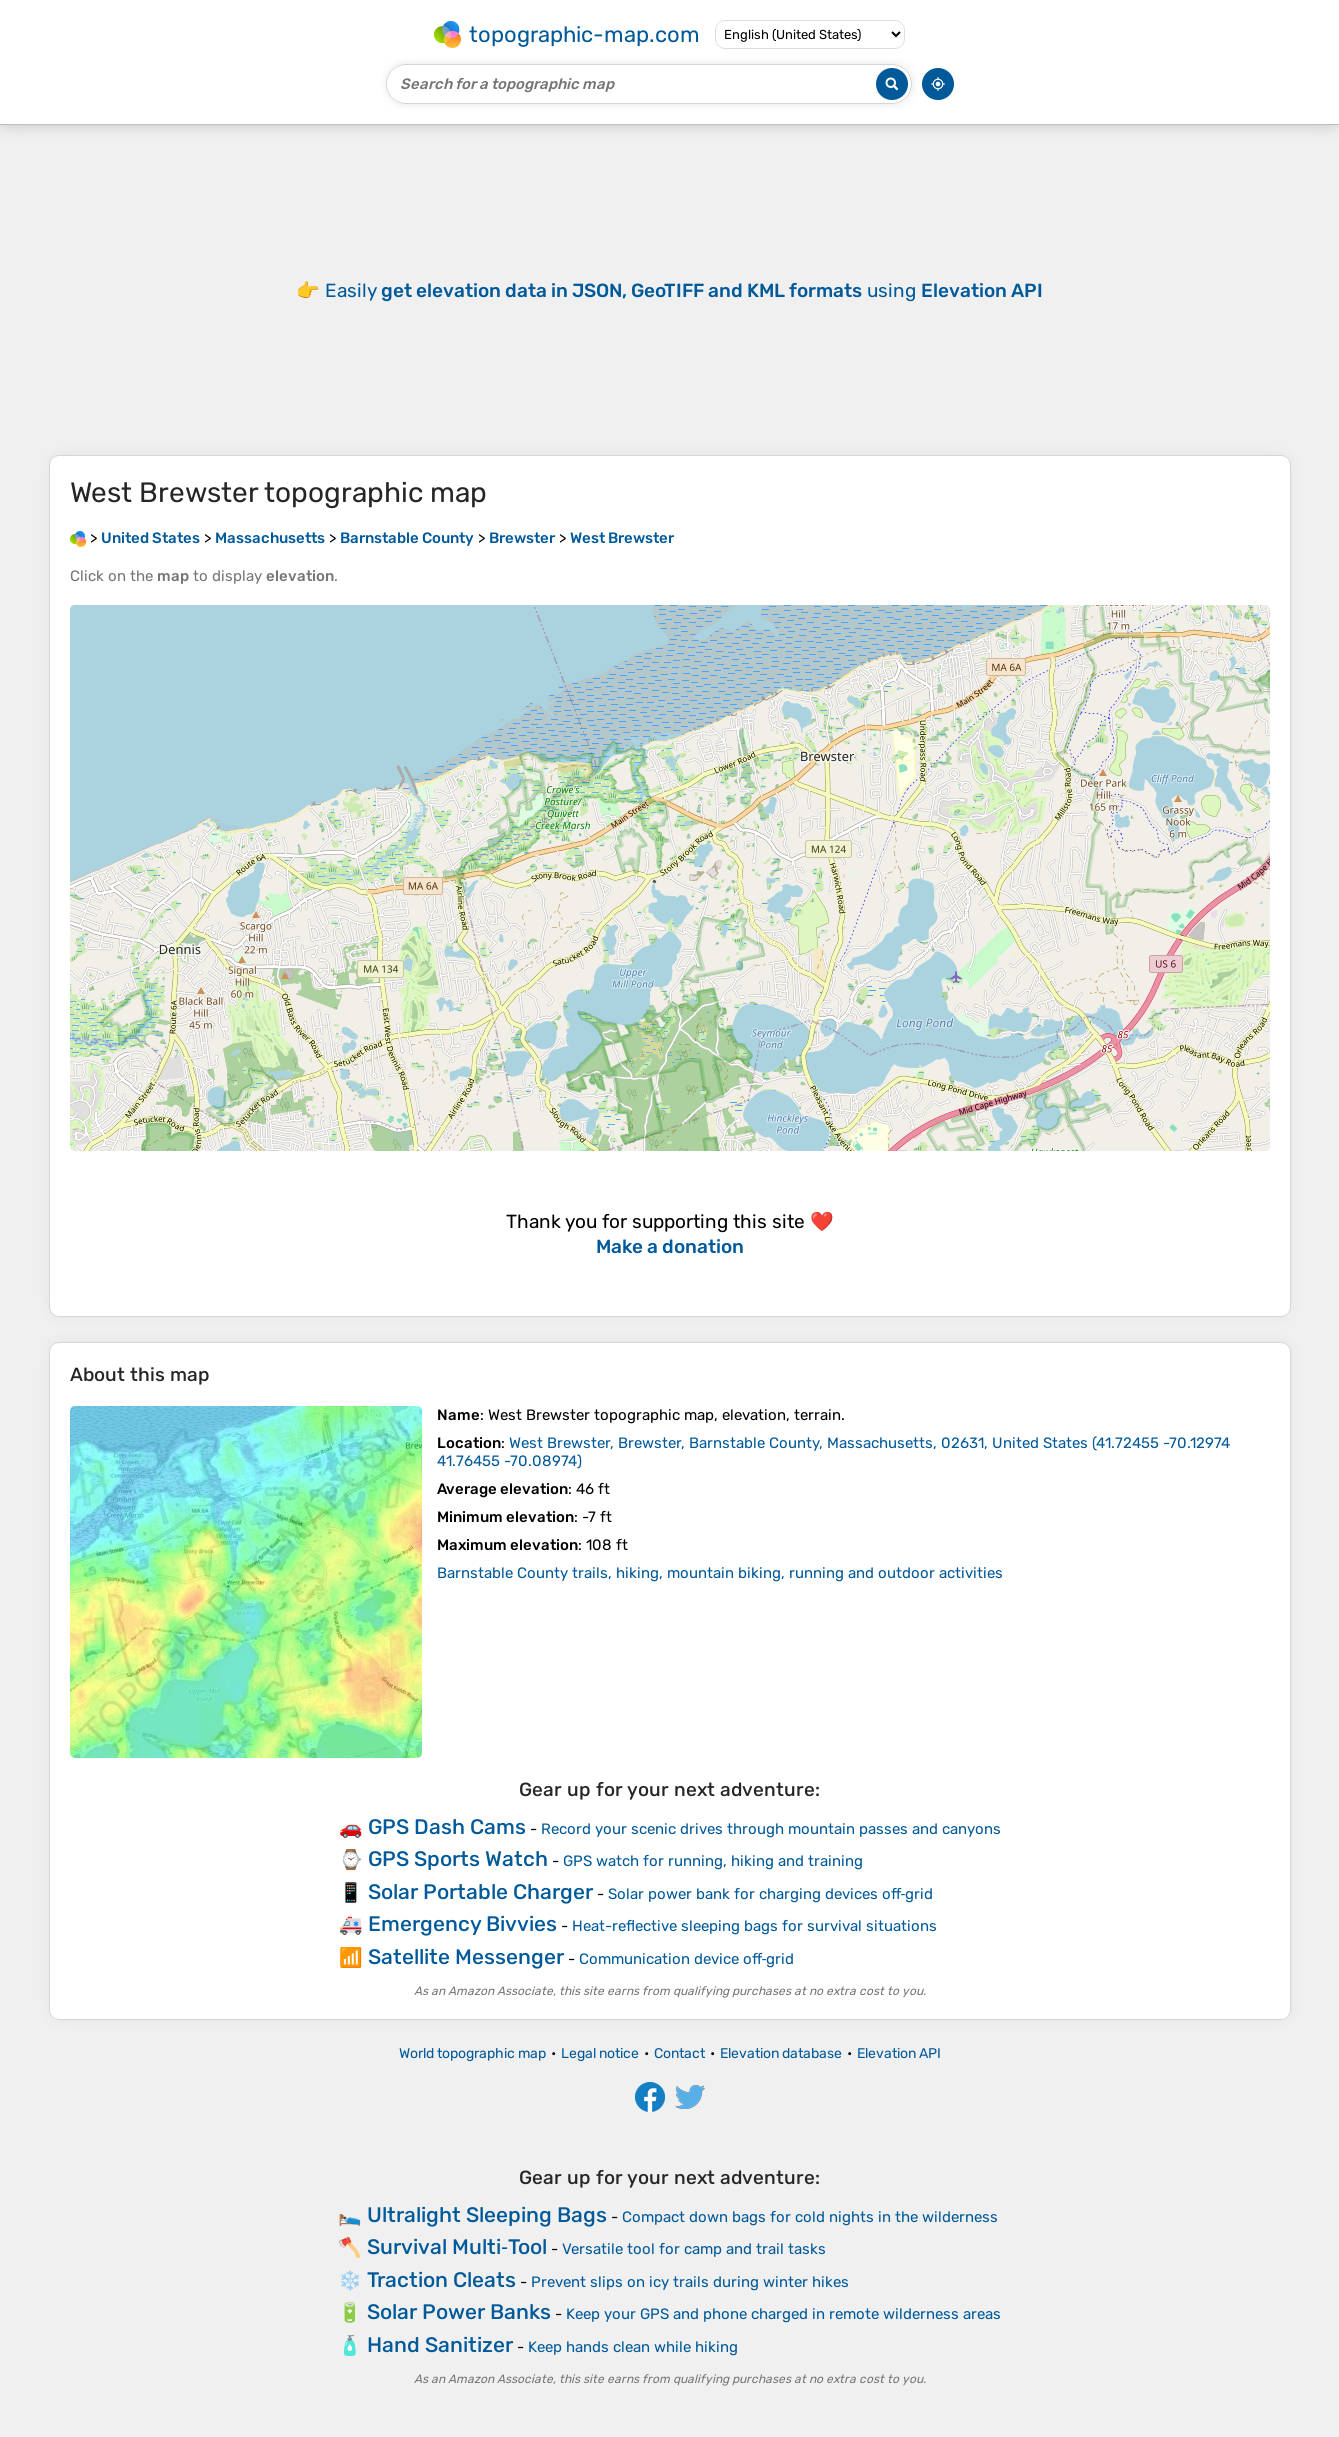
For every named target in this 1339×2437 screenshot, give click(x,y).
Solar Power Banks (459, 2311)
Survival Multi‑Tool (457, 2246)
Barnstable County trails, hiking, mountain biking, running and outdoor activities (720, 1573)
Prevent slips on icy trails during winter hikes (690, 2282)
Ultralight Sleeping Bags (487, 2214)
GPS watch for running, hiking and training (713, 1861)
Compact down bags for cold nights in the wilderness (810, 2217)
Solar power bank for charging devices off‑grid (771, 1894)
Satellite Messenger (466, 1956)
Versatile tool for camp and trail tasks (694, 2249)
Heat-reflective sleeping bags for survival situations (754, 1926)
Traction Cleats (441, 2279)
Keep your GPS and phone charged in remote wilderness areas (783, 2314)
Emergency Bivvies (462, 1923)
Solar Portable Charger (480, 1891)
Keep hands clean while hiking (633, 2347)
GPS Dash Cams (447, 1826)
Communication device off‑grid (687, 1959)
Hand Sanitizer (440, 2344)
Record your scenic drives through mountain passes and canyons (771, 1829)
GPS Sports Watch (458, 1858)
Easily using (684, 290)
